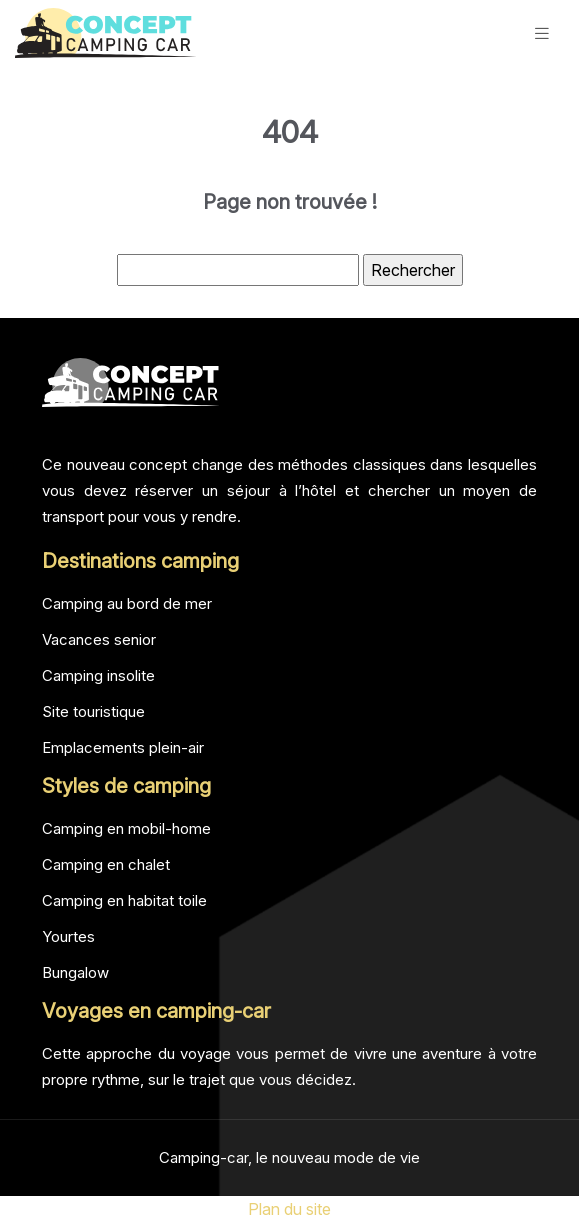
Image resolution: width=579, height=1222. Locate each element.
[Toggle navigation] (542, 33)
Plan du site (289, 1209)
